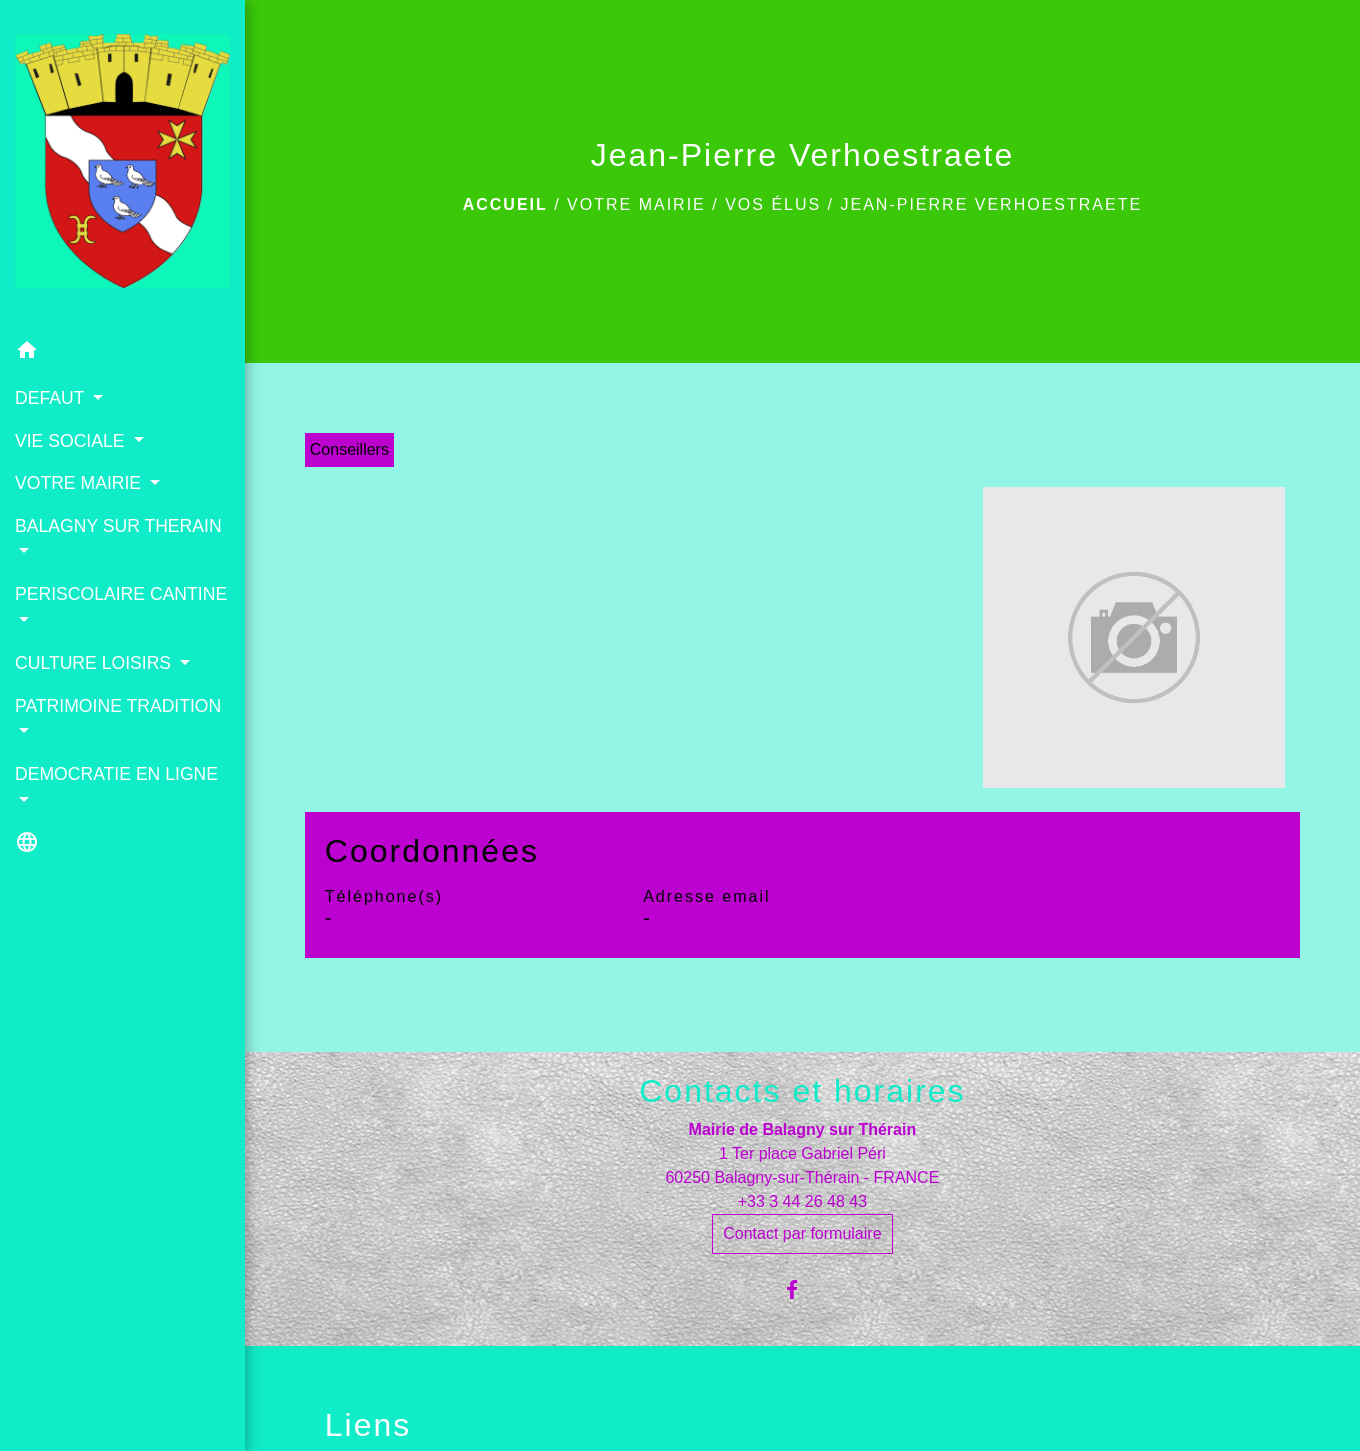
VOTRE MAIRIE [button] (80, 483)
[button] (122, 353)
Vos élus (773, 204)
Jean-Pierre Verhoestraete (992, 204)
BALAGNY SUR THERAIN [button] (118, 526)
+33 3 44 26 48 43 (802, 1201)
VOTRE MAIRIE (636, 204)
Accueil (505, 204)
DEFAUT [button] (52, 398)
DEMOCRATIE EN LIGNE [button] (116, 774)
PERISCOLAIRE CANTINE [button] (121, 594)
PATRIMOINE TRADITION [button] (118, 706)
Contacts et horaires (802, 1091)
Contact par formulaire (802, 1233)
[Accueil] (122, 165)
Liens (368, 1425)
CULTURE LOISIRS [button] (95, 663)
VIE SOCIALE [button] (72, 441)
